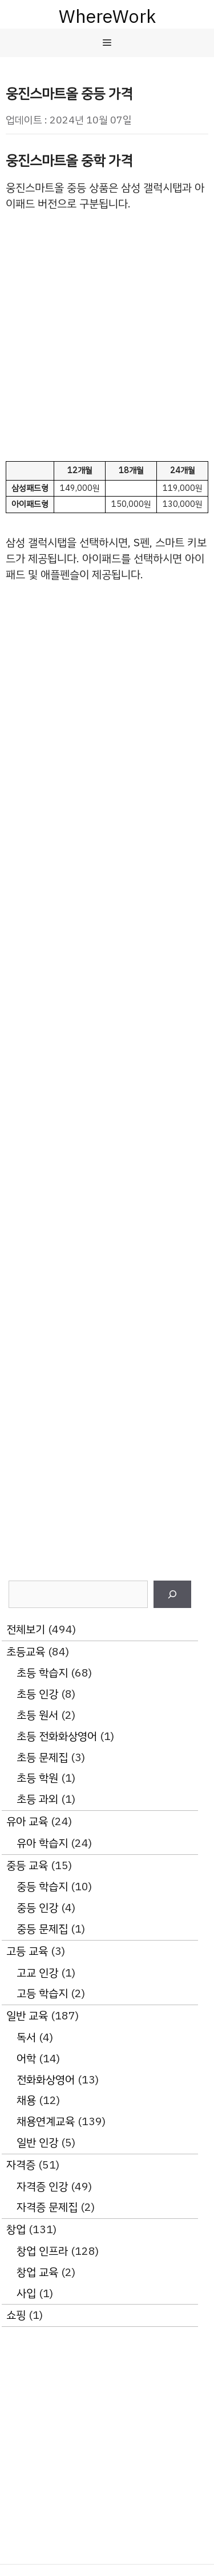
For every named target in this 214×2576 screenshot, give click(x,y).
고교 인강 (37, 1973)
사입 (26, 2293)
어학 (26, 2058)
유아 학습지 (42, 1843)
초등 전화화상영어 (57, 1736)
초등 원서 (37, 1715)
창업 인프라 (42, 2251)
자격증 (20, 2165)
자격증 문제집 (47, 2207)
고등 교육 (27, 1951)
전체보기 (25, 1629)
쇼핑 (16, 2315)
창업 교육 (37, 2272)
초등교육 (25, 1651)
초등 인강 (37, 1694)
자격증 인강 (42, 2186)
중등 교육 (27, 1865)
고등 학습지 (42, 1993)
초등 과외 (37, 1799)
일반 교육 (27, 2015)
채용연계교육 (46, 2121)
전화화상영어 (46, 2079)
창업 (16, 2229)
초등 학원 (37, 1778)
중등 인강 (37, 1907)
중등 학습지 (42, 1886)
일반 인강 (37, 2142)
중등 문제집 (42, 1929)
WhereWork (107, 16)
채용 (26, 2100)
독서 (26, 2037)
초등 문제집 (42, 1757)
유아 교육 (27, 1821)
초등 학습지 (42, 1673)
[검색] (172, 1594)
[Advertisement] (107, 336)
